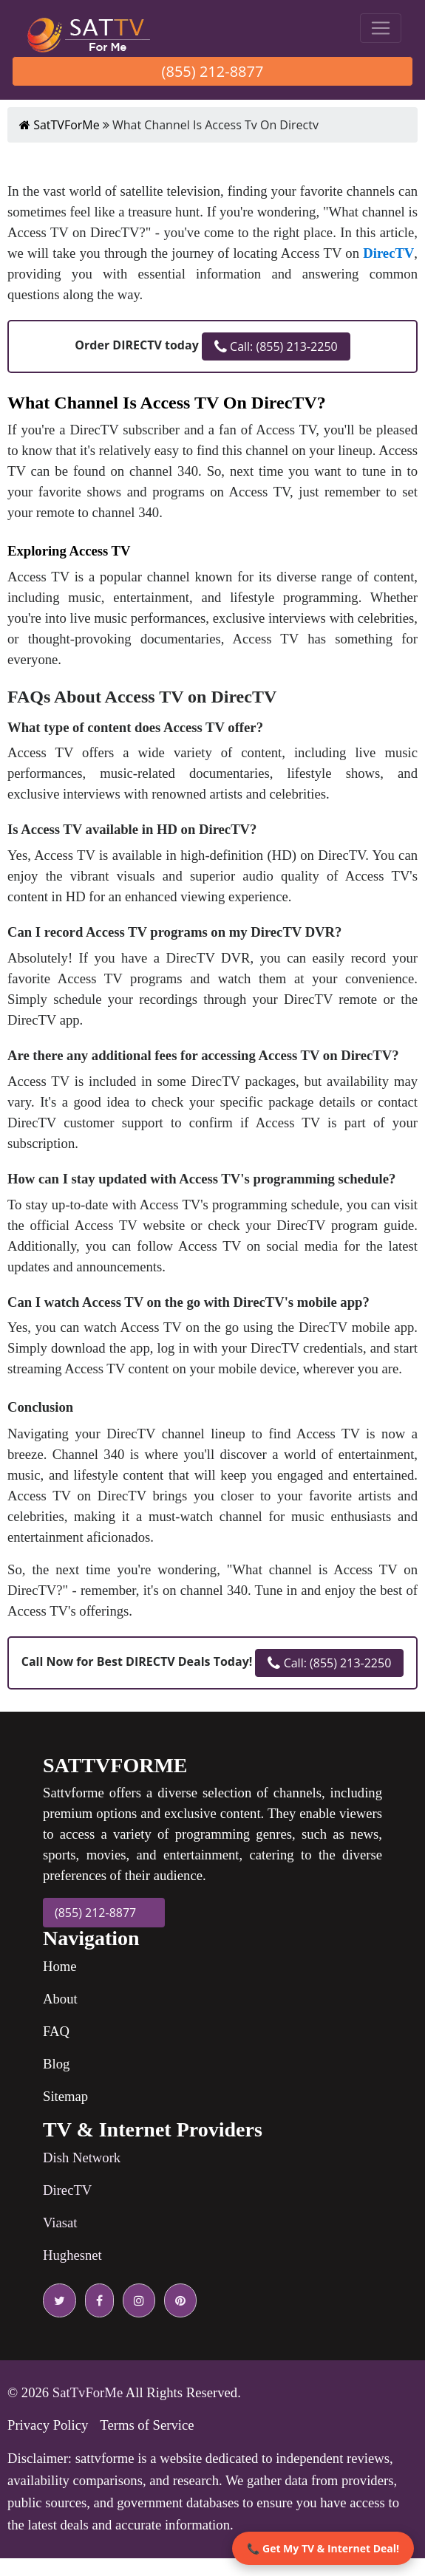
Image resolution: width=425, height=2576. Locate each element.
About (60, 1998)
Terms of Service (147, 2425)
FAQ (56, 2031)
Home (60, 1966)
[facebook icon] (96, 2300)
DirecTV (67, 2190)
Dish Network (81, 2157)
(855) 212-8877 (213, 71)
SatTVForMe (59, 125)
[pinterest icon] (177, 2300)
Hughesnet (72, 2255)
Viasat (60, 2222)
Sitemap (65, 2096)
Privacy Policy (47, 2425)
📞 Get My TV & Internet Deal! (323, 2548)
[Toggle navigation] (380, 28)
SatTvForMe (87, 2392)
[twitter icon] (59, 2300)
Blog (56, 2063)
